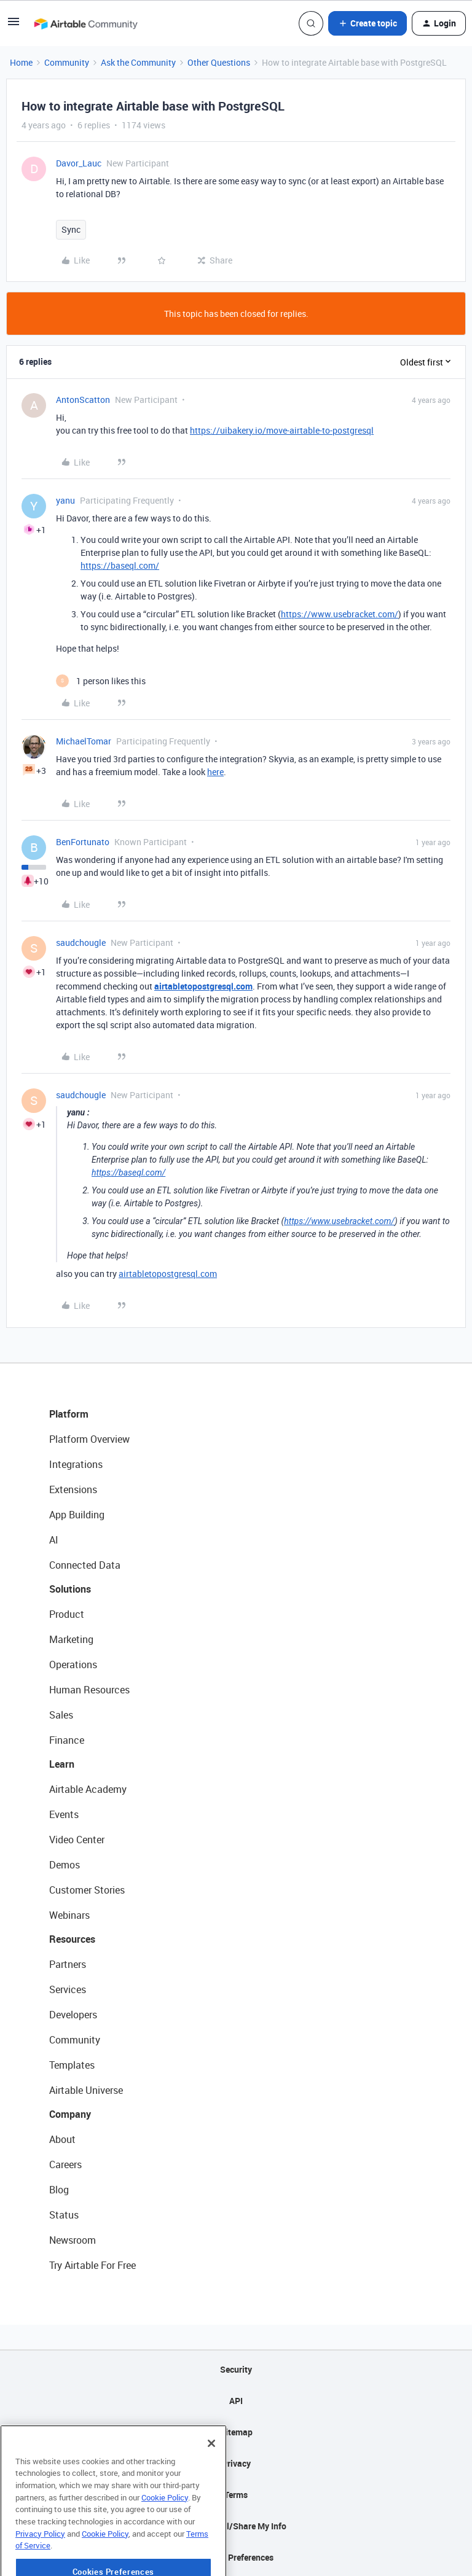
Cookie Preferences (236, 2557)
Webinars (69, 1915)
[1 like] (101, 680)
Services (67, 1989)
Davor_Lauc (78, 163)
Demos (64, 1865)
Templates (72, 2065)
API (236, 2400)
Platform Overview (89, 1439)
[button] (13, 25)
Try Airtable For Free (92, 2265)
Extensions (73, 1489)
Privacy (236, 2463)
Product (66, 1614)
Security (236, 2369)
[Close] (211, 2477)
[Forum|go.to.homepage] (85, 23)
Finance (66, 1740)
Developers (73, 2014)
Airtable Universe (86, 2090)
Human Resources (89, 1689)
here (215, 772)
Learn (61, 1764)
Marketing (71, 1639)
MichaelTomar (83, 741)
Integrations (76, 1464)
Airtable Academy (88, 1789)
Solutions (70, 1589)
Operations (73, 1664)
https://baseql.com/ (120, 565)
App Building (76, 1514)
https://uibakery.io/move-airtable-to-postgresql (282, 430)
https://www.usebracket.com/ (339, 614)
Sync (71, 229)
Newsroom (72, 2240)
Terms (236, 2494)
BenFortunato (82, 842)
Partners (67, 1964)
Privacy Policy (40, 2568)
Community (66, 62)
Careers (65, 2164)
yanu (65, 500)
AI (53, 1540)
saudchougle (81, 942)
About (62, 2139)
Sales (61, 1715)
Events (64, 1814)
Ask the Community (138, 62)
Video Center (76, 1839)
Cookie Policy (164, 2531)
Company (70, 2114)
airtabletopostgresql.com (168, 1273)
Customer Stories (87, 1890)
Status (64, 2215)
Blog (59, 2189)
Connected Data (84, 1565)
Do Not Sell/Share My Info (236, 2526)
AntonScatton (83, 399)
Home (21, 62)
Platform (68, 1414)
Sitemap (236, 2432)
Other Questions (218, 62)
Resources (72, 1939)
